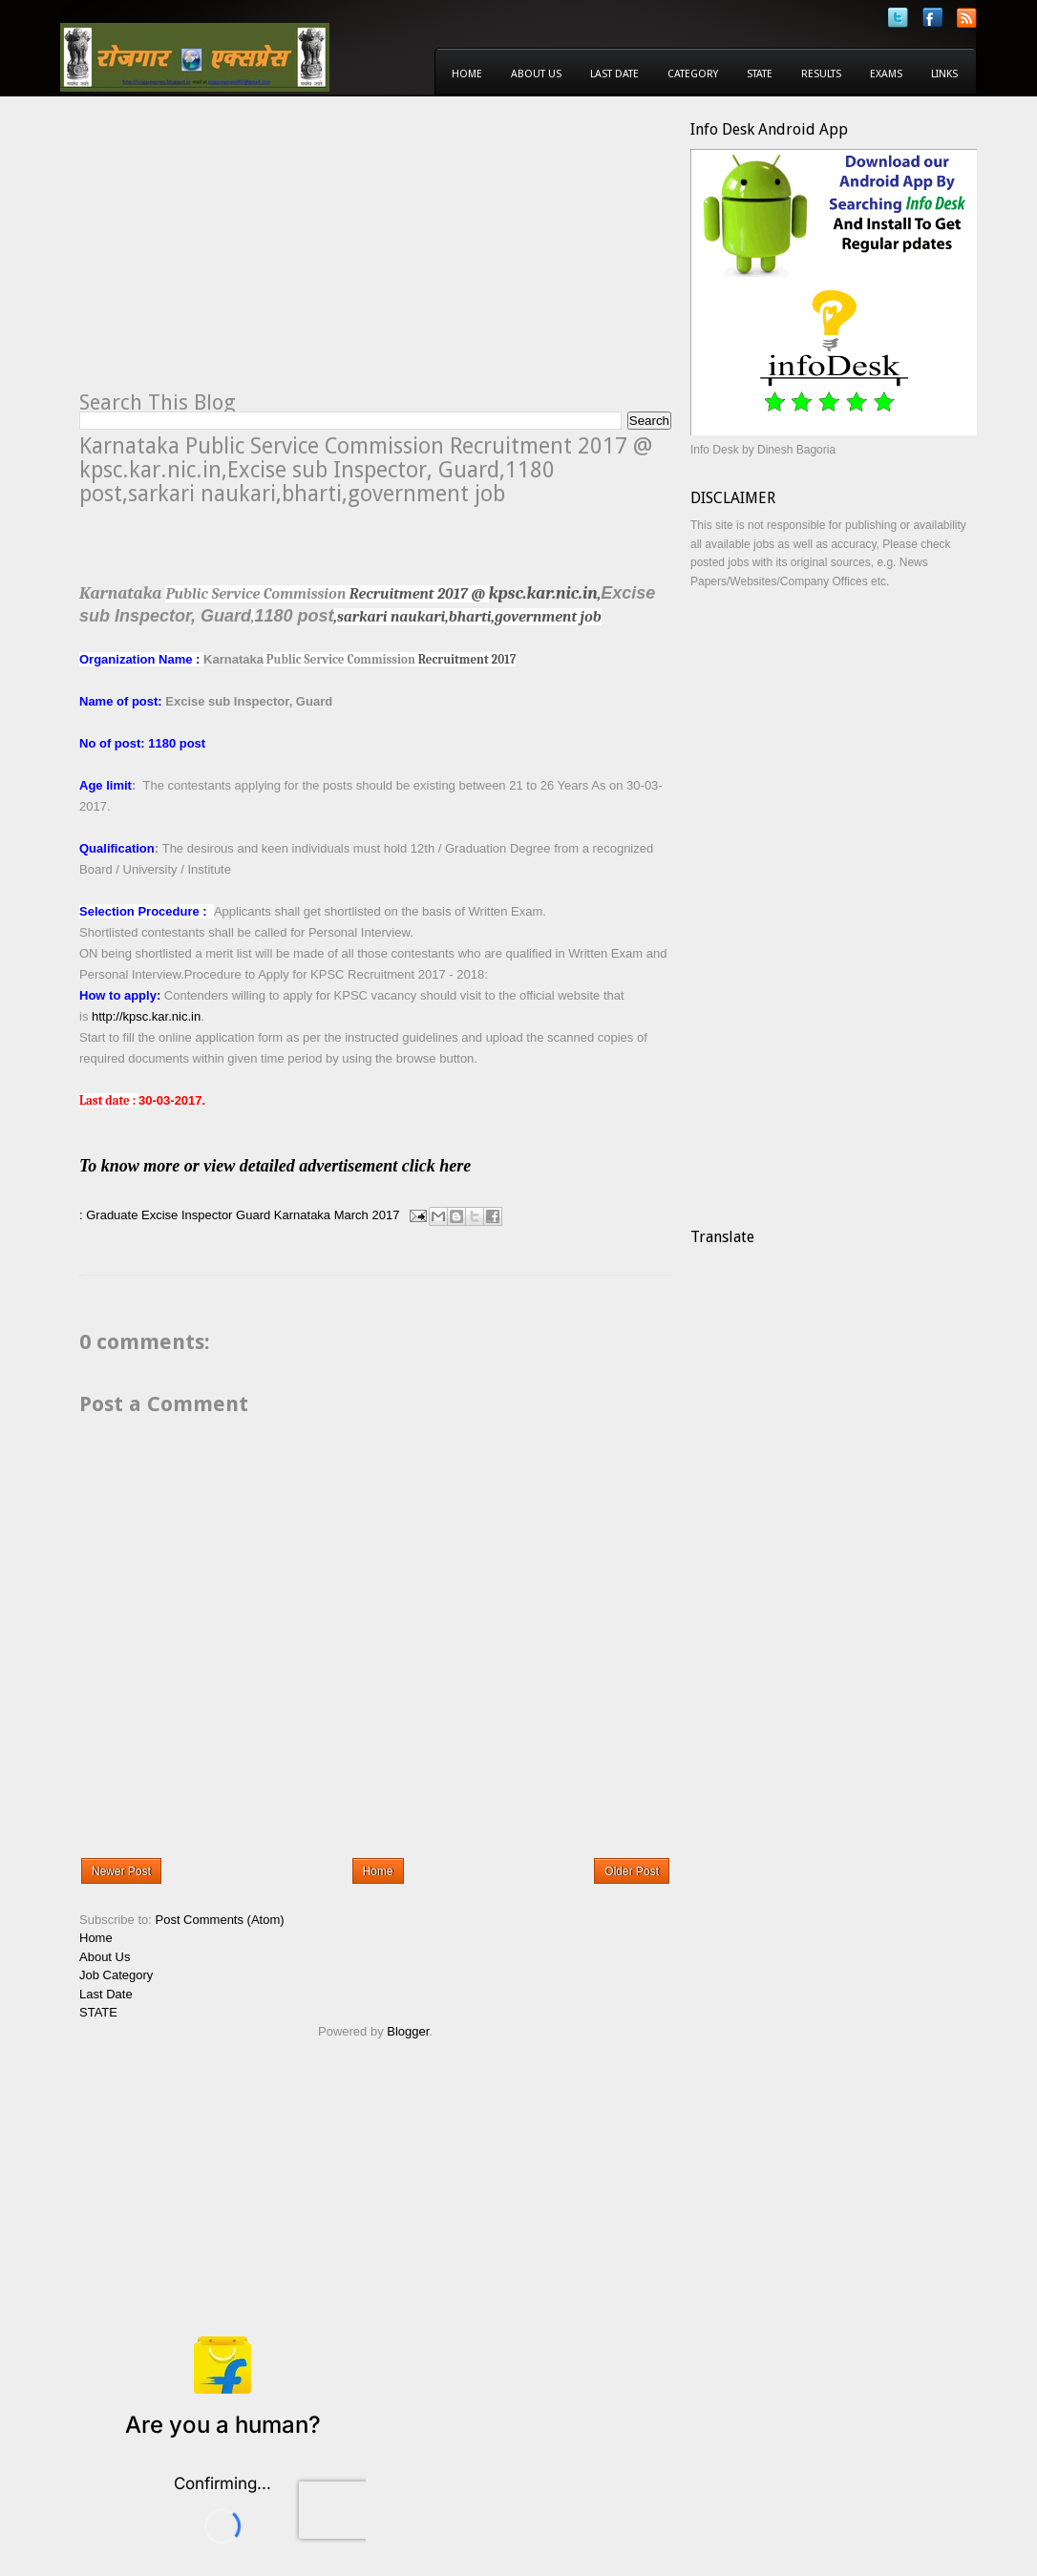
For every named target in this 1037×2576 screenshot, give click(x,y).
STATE (98, 2012)
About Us (536, 74)
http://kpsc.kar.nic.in (146, 1016)
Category (692, 74)
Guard (253, 1215)
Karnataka (302, 1215)
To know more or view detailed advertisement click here (300, 1165)
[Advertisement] (239, 254)
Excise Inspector (186, 1215)
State (759, 74)
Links (944, 74)
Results (821, 74)
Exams (886, 74)
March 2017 (367, 1215)
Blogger (408, 2031)
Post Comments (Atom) (220, 1919)
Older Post (631, 1871)
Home (467, 74)
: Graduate (108, 1215)
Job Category (116, 1975)
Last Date (614, 74)
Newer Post (121, 1871)
